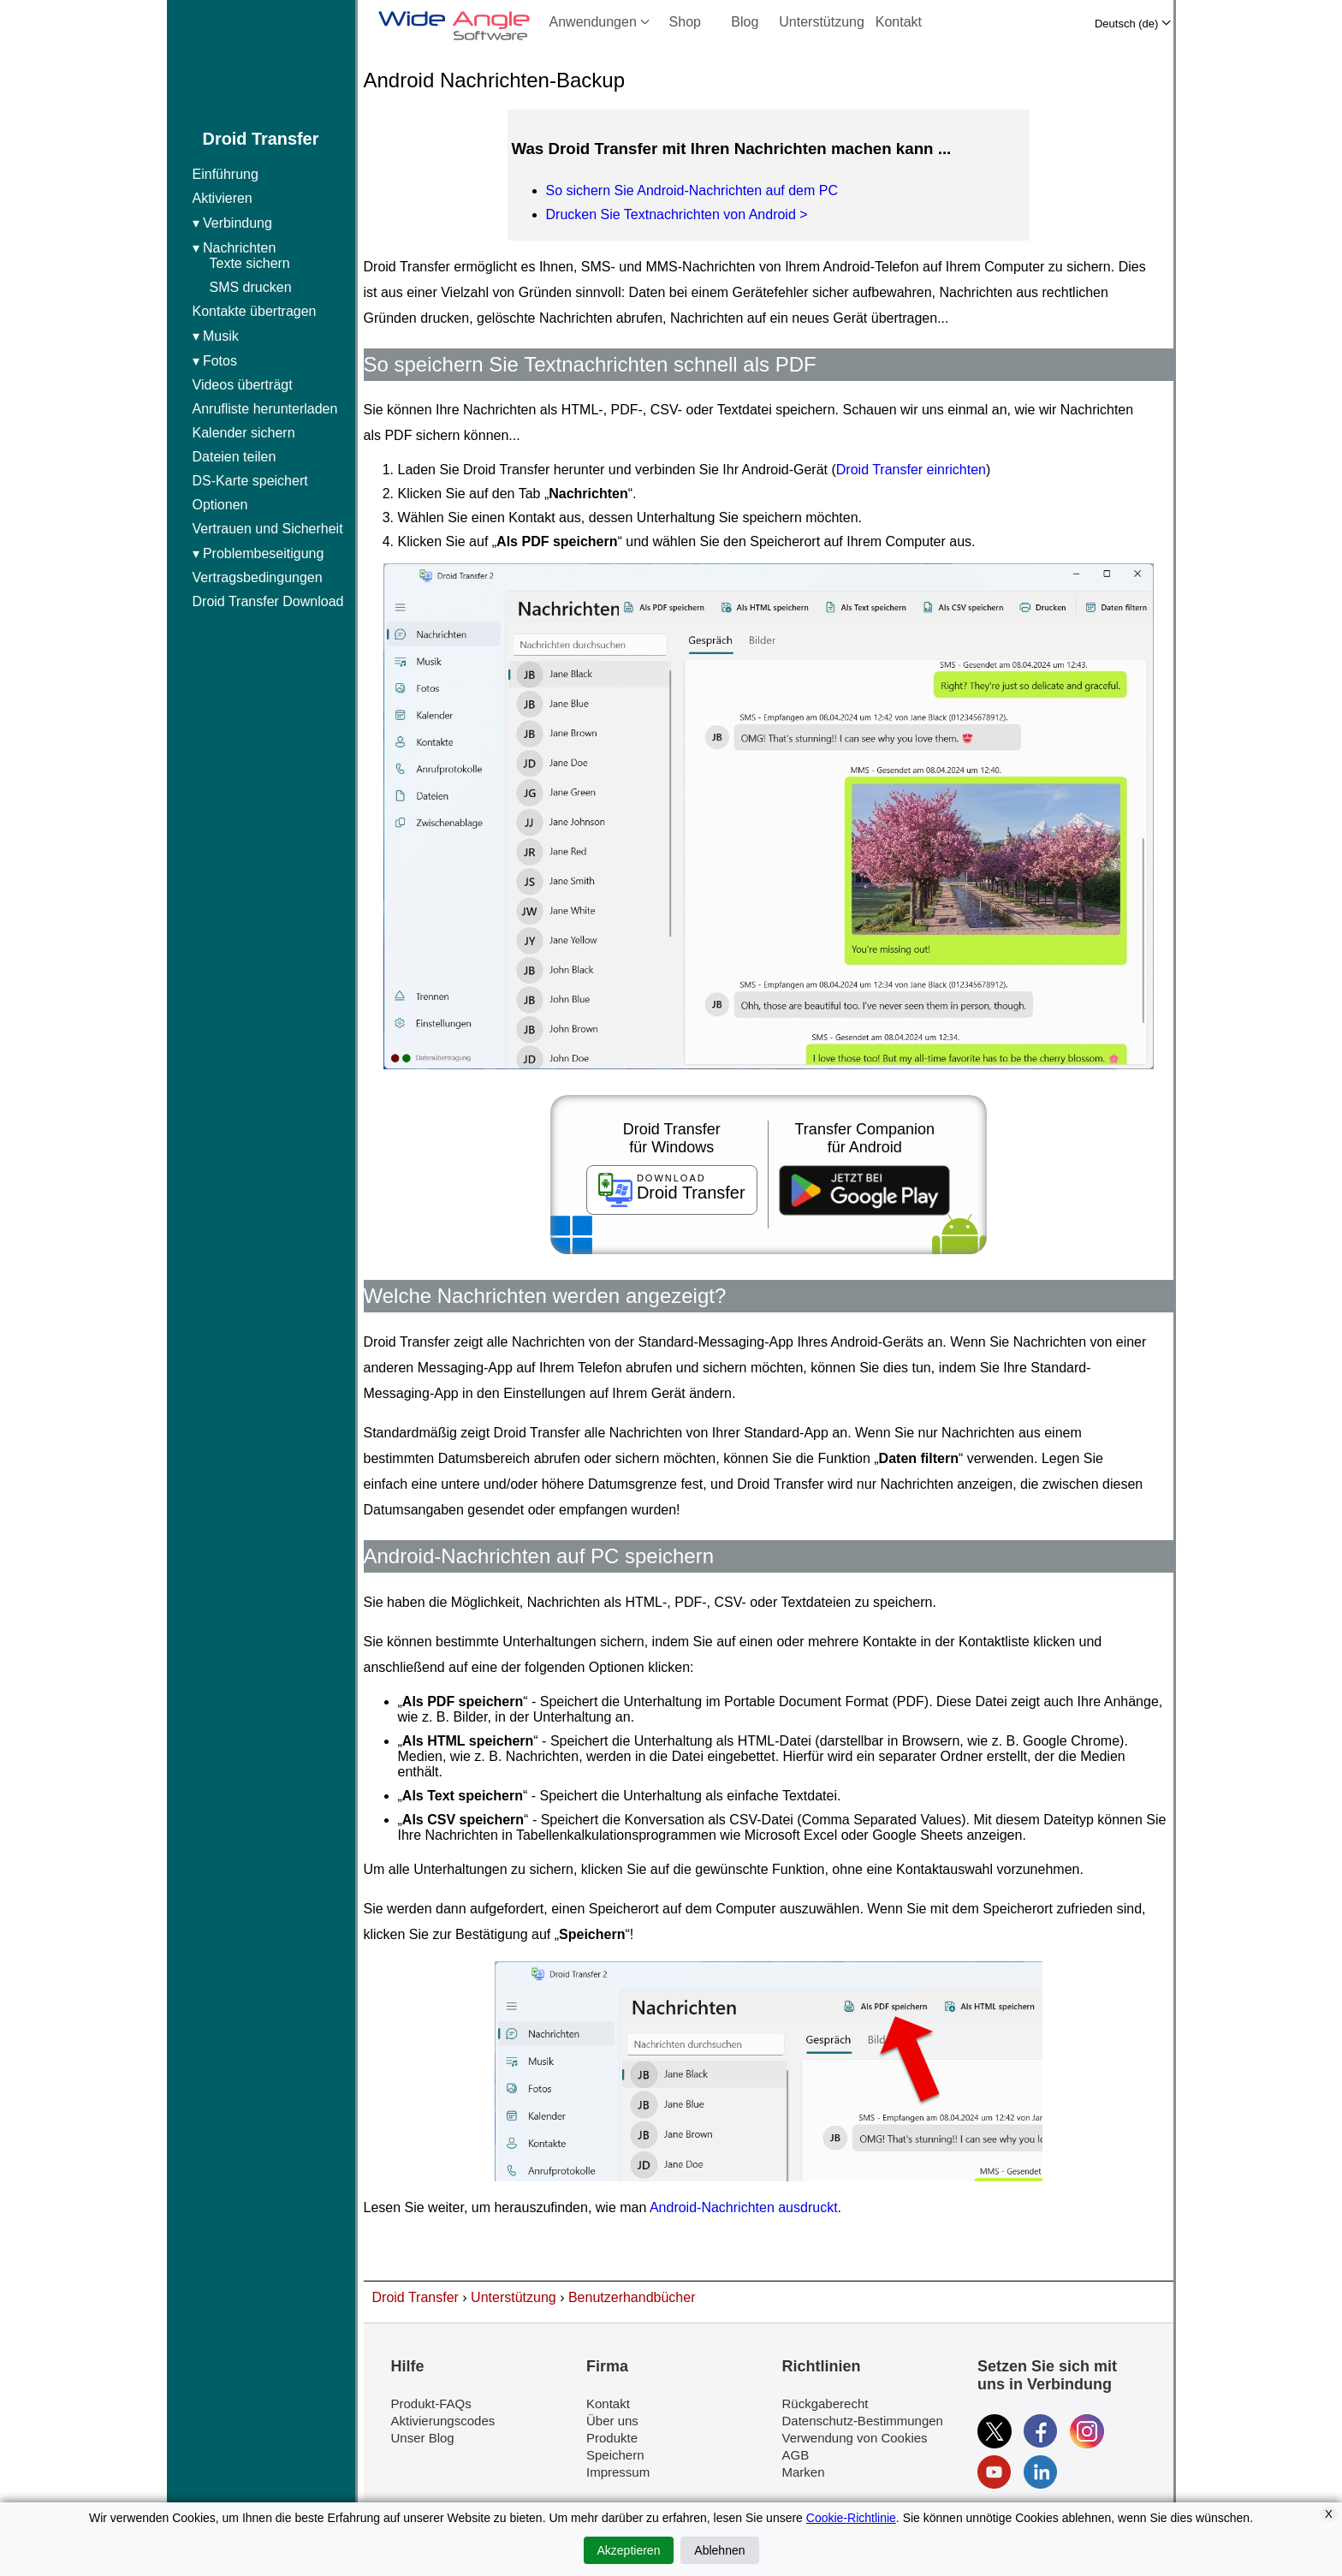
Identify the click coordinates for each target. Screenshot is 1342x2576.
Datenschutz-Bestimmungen (862, 2420)
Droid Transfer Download (268, 601)
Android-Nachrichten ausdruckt (744, 2207)
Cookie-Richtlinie (851, 2518)
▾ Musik (216, 336)
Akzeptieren (629, 2550)
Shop (685, 22)
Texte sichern (250, 263)
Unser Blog (422, 2437)
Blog (744, 22)
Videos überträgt (243, 385)
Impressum (618, 2472)
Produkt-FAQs (431, 2403)
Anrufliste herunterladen (265, 409)
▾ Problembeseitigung (258, 553)
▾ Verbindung (232, 223)
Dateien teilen (234, 456)
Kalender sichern (244, 432)
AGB (796, 2455)
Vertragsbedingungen (258, 577)
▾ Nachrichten (270, 268)
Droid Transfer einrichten (911, 469)
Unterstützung (821, 22)
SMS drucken (251, 287)
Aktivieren (222, 198)
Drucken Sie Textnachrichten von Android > (677, 214)
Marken (803, 2472)
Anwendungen (600, 22)
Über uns (612, 2420)
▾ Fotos (215, 361)
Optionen (220, 504)
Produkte (612, 2437)
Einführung (225, 174)
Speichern (615, 2455)
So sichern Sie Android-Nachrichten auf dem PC (692, 190)
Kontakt (899, 22)
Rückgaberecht (825, 2403)
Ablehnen (719, 2550)
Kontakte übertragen (255, 311)
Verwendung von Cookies (855, 2437)
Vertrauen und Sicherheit (268, 528)
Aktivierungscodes (443, 2420)
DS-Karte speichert (250, 480)
